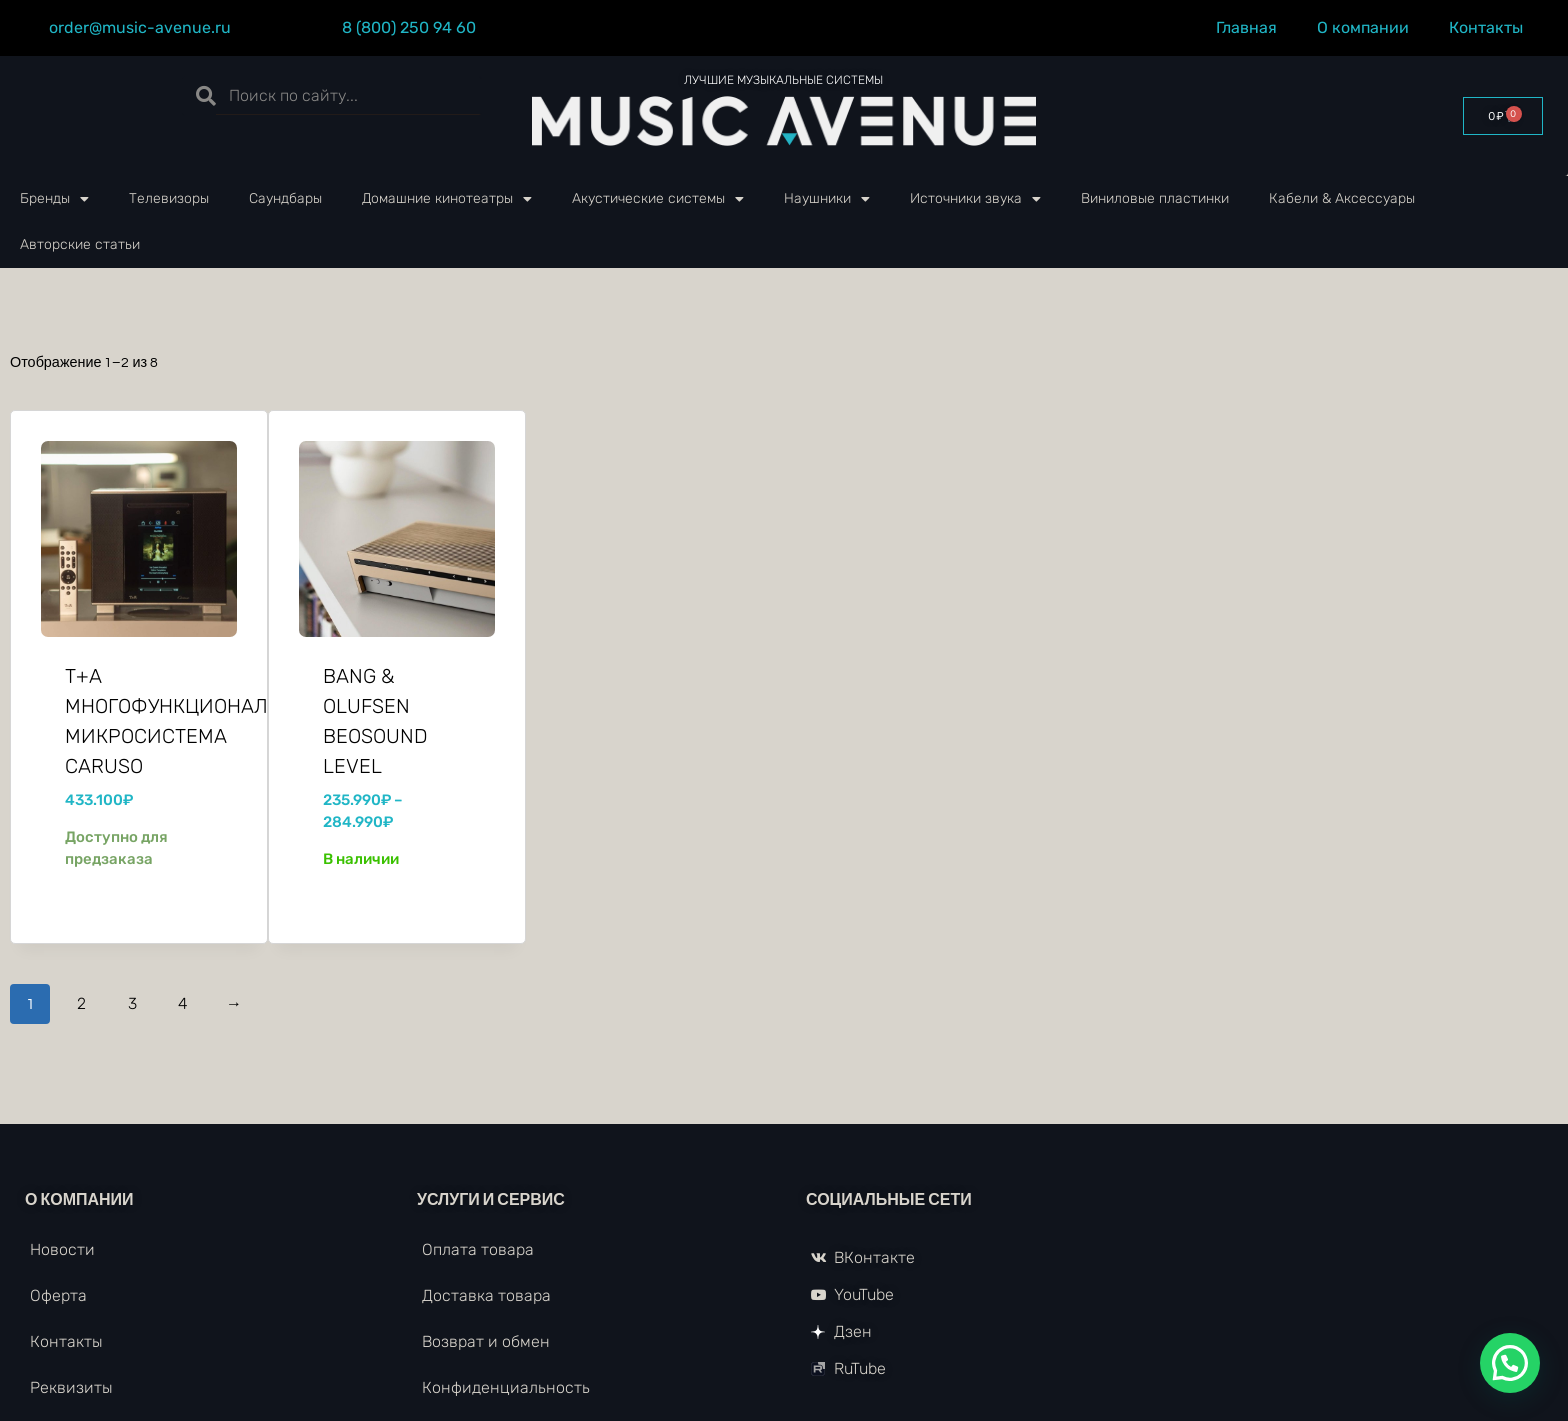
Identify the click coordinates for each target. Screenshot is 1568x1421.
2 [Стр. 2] (81, 1003)
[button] (1510, 1363)
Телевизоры (169, 198)
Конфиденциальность (506, 1387)
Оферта (58, 1295)
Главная (1246, 27)
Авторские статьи (80, 244)
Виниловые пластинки (1155, 198)
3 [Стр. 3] (132, 1003)
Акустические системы (658, 199)
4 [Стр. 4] (183, 1003)
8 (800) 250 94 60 (409, 27)
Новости (62, 1249)
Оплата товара (478, 1249)
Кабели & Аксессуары (1342, 198)
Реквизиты (71, 1387)
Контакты (1491, 28)
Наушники (827, 199)
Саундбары (285, 198)
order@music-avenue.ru (140, 27)
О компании (1363, 27)
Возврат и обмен (486, 1341)
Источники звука (975, 199)
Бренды (54, 199)
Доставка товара (486, 1295)
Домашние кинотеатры (447, 199)
